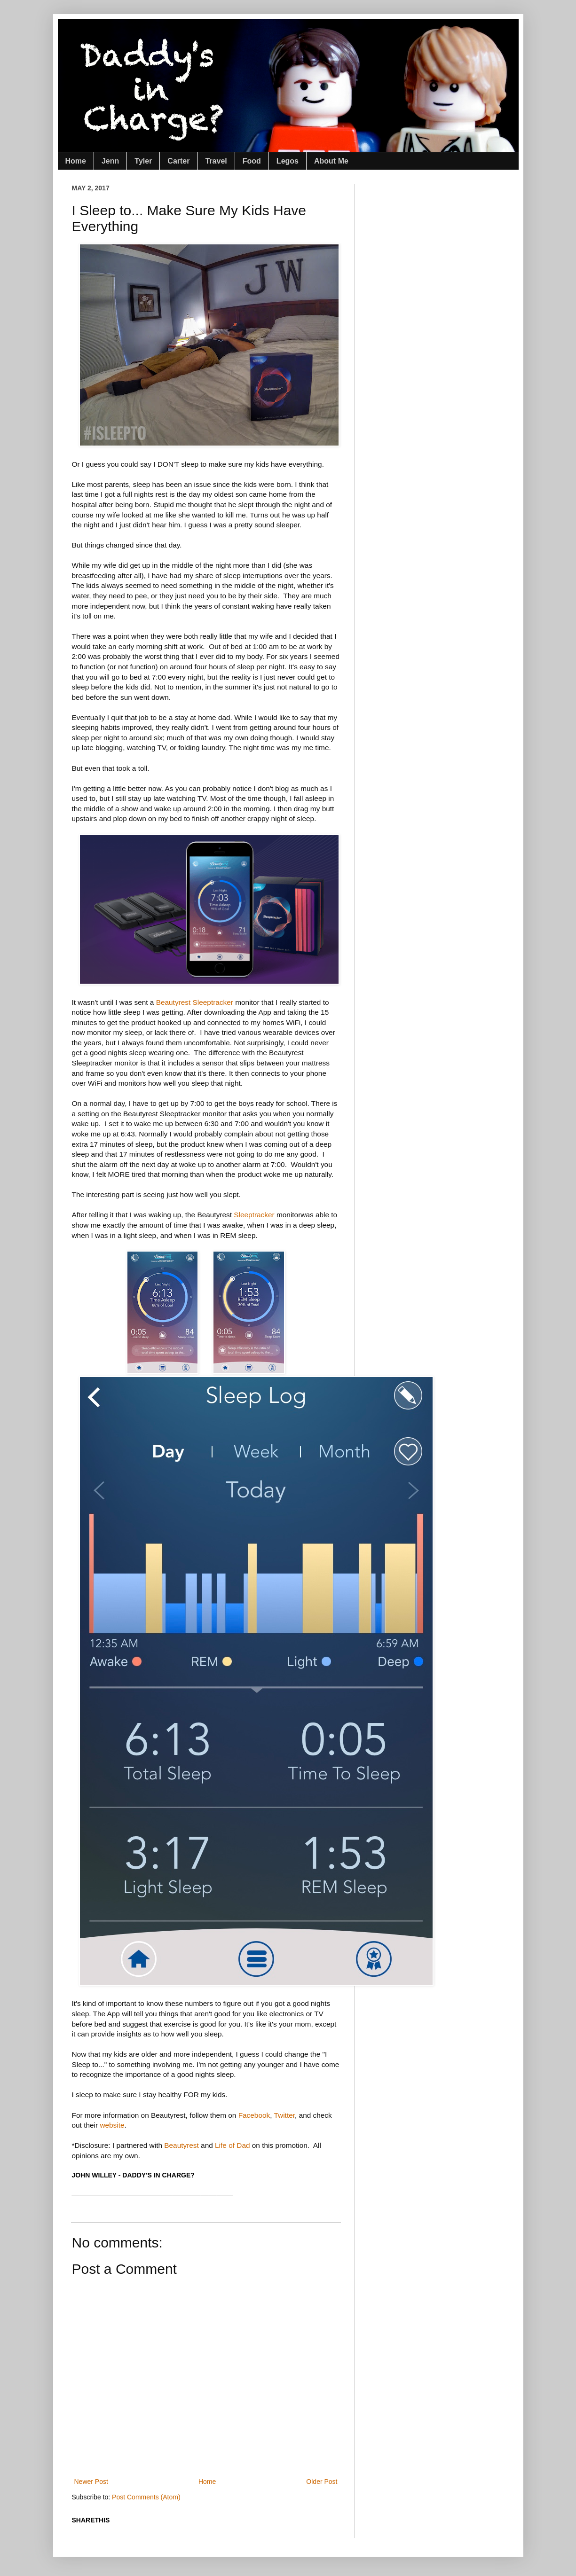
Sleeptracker (254, 1215)
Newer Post (91, 2481)
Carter (178, 161)
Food (252, 161)
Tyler (143, 161)
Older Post (321, 2481)
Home (75, 161)
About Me (331, 161)
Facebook (254, 2115)
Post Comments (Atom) (146, 2497)
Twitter (284, 2115)
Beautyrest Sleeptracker (194, 1002)
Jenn (110, 161)
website (112, 2125)
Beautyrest (181, 2145)
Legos (287, 161)
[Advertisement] (243, 2443)
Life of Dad (232, 2145)
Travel (216, 161)
